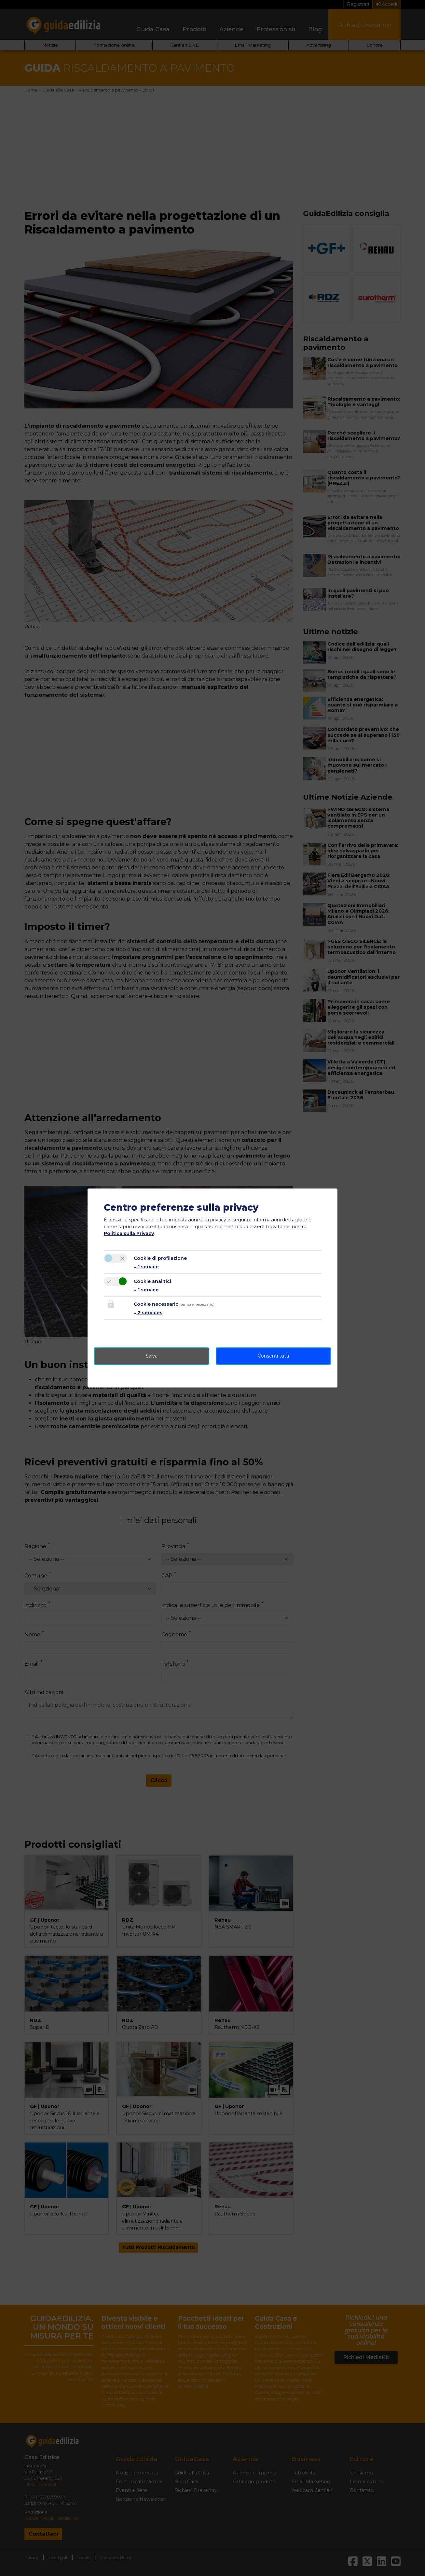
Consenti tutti (273, 1356)
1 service (146, 1267)
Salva (152, 1356)
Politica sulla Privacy (129, 1233)
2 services (148, 1313)
